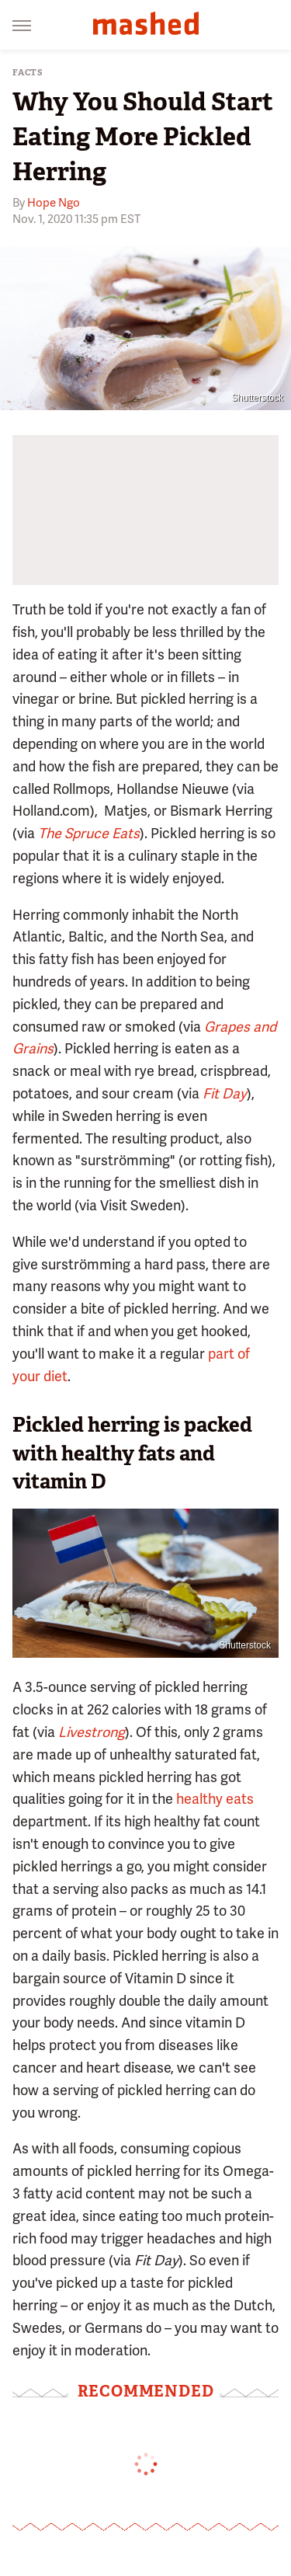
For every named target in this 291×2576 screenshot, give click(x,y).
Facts (27, 72)
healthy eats (215, 1799)
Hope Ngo (53, 203)
